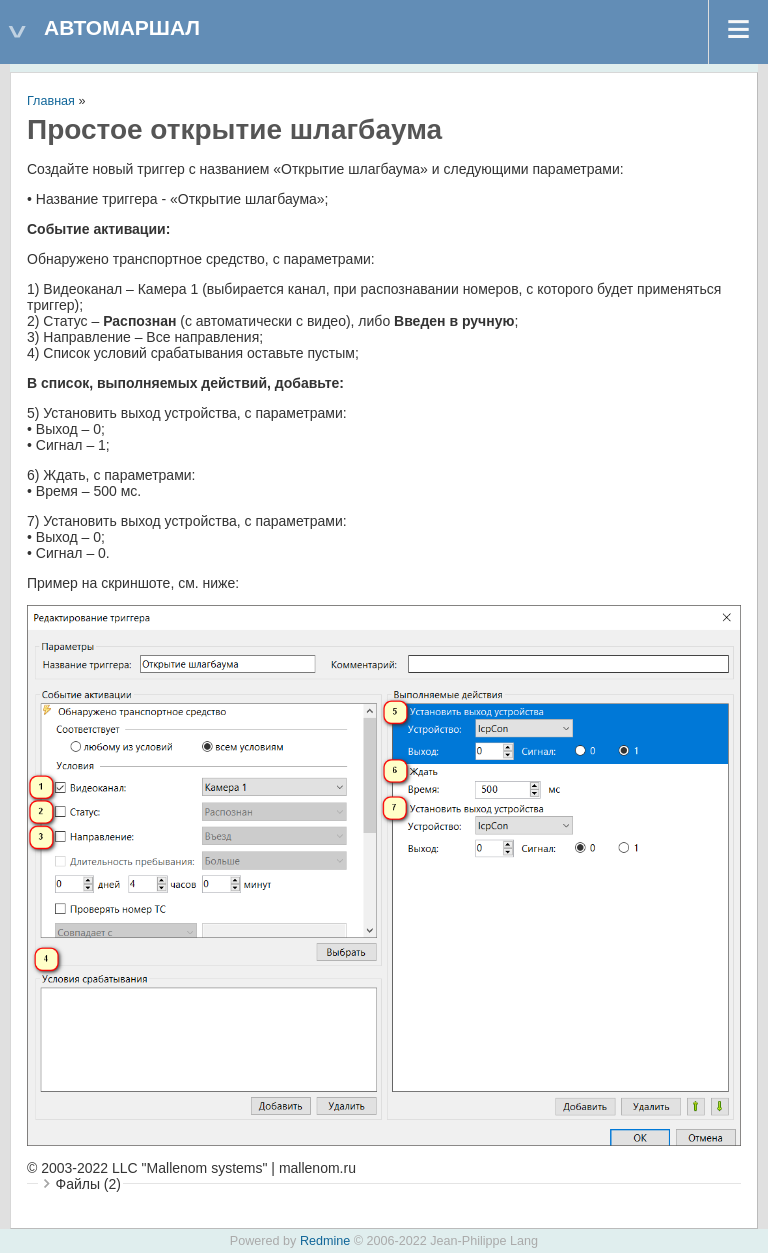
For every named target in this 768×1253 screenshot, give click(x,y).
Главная (51, 101)
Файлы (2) (88, 1184)
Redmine (325, 1241)
